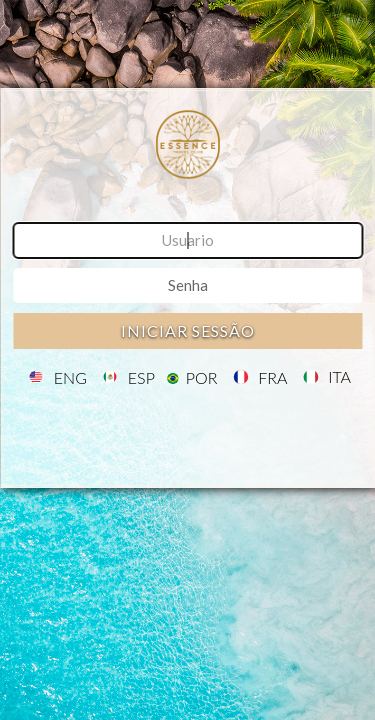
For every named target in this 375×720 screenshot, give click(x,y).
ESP (141, 378)
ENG (70, 378)
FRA (272, 378)
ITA (339, 377)
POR (202, 378)
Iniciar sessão (188, 330)
